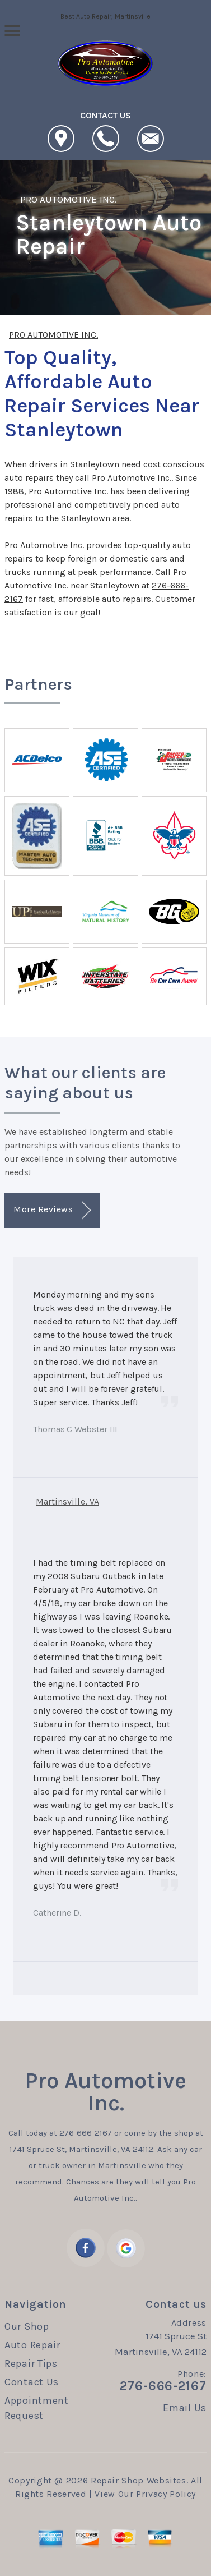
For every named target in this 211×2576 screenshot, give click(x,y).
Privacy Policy (166, 2493)
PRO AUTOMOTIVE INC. (68, 199)
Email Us (185, 2408)
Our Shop (26, 2326)
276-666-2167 (85, 2133)
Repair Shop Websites (138, 2480)
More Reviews (51, 1210)
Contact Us (31, 2382)
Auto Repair (32, 2345)
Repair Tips (31, 2363)
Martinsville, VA (67, 1501)
